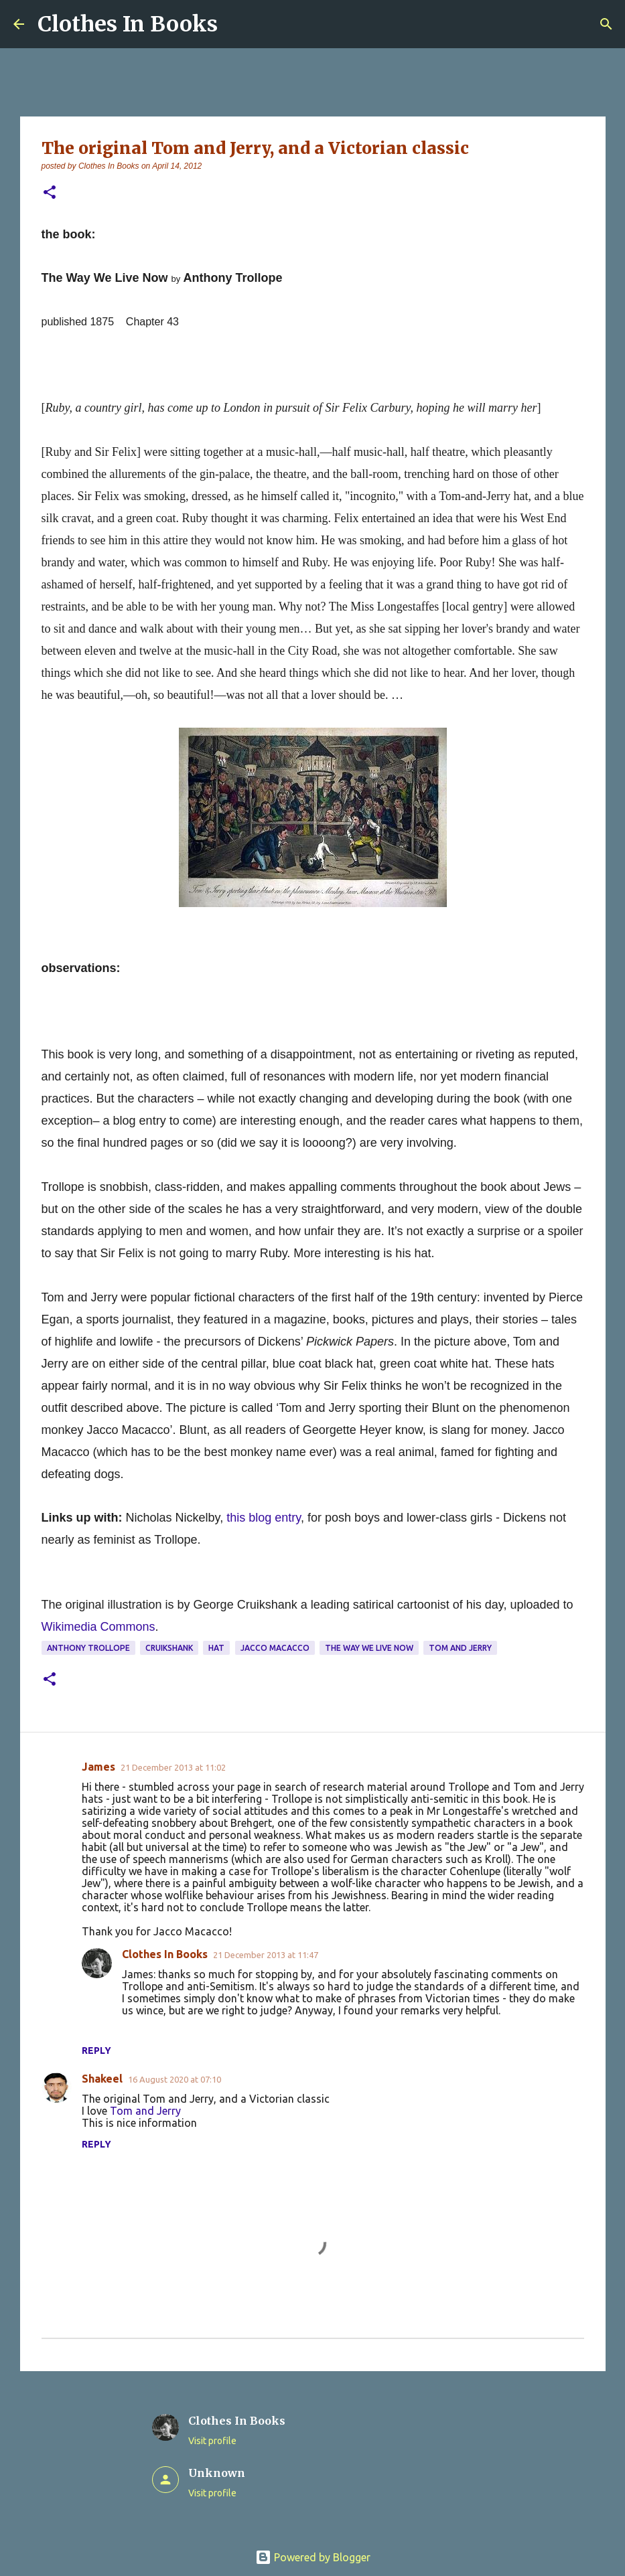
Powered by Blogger (312, 2557)
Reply (96, 2050)
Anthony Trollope (88, 1647)
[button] (50, 193)
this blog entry (263, 1517)
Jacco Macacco (274, 1647)
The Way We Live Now (369, 1647)
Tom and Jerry (460, 1647)
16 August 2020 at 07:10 (174, 2079)
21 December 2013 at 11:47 (265, 1954)
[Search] (606, 24)
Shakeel (102, 2079)
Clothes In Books (128, 24)
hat (216, 1647)
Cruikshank (169, 1647)
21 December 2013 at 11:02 (173, 1767)
